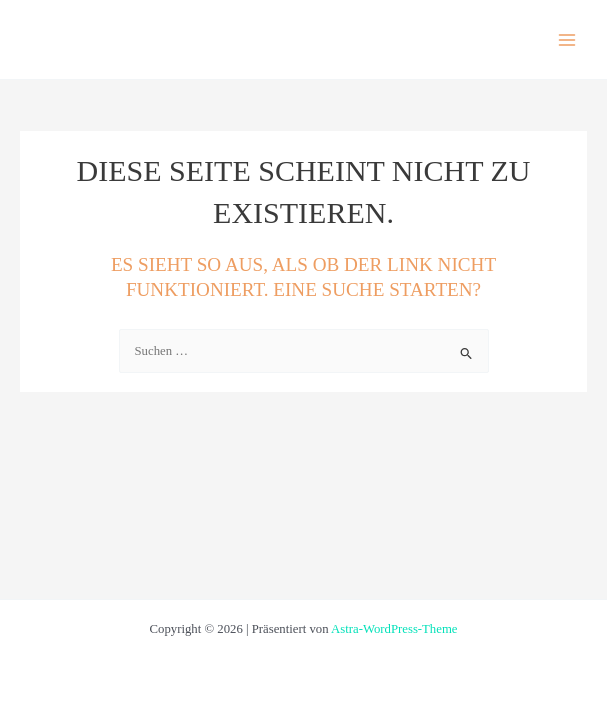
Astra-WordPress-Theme (394, 629)
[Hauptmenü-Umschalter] (567, 39)
